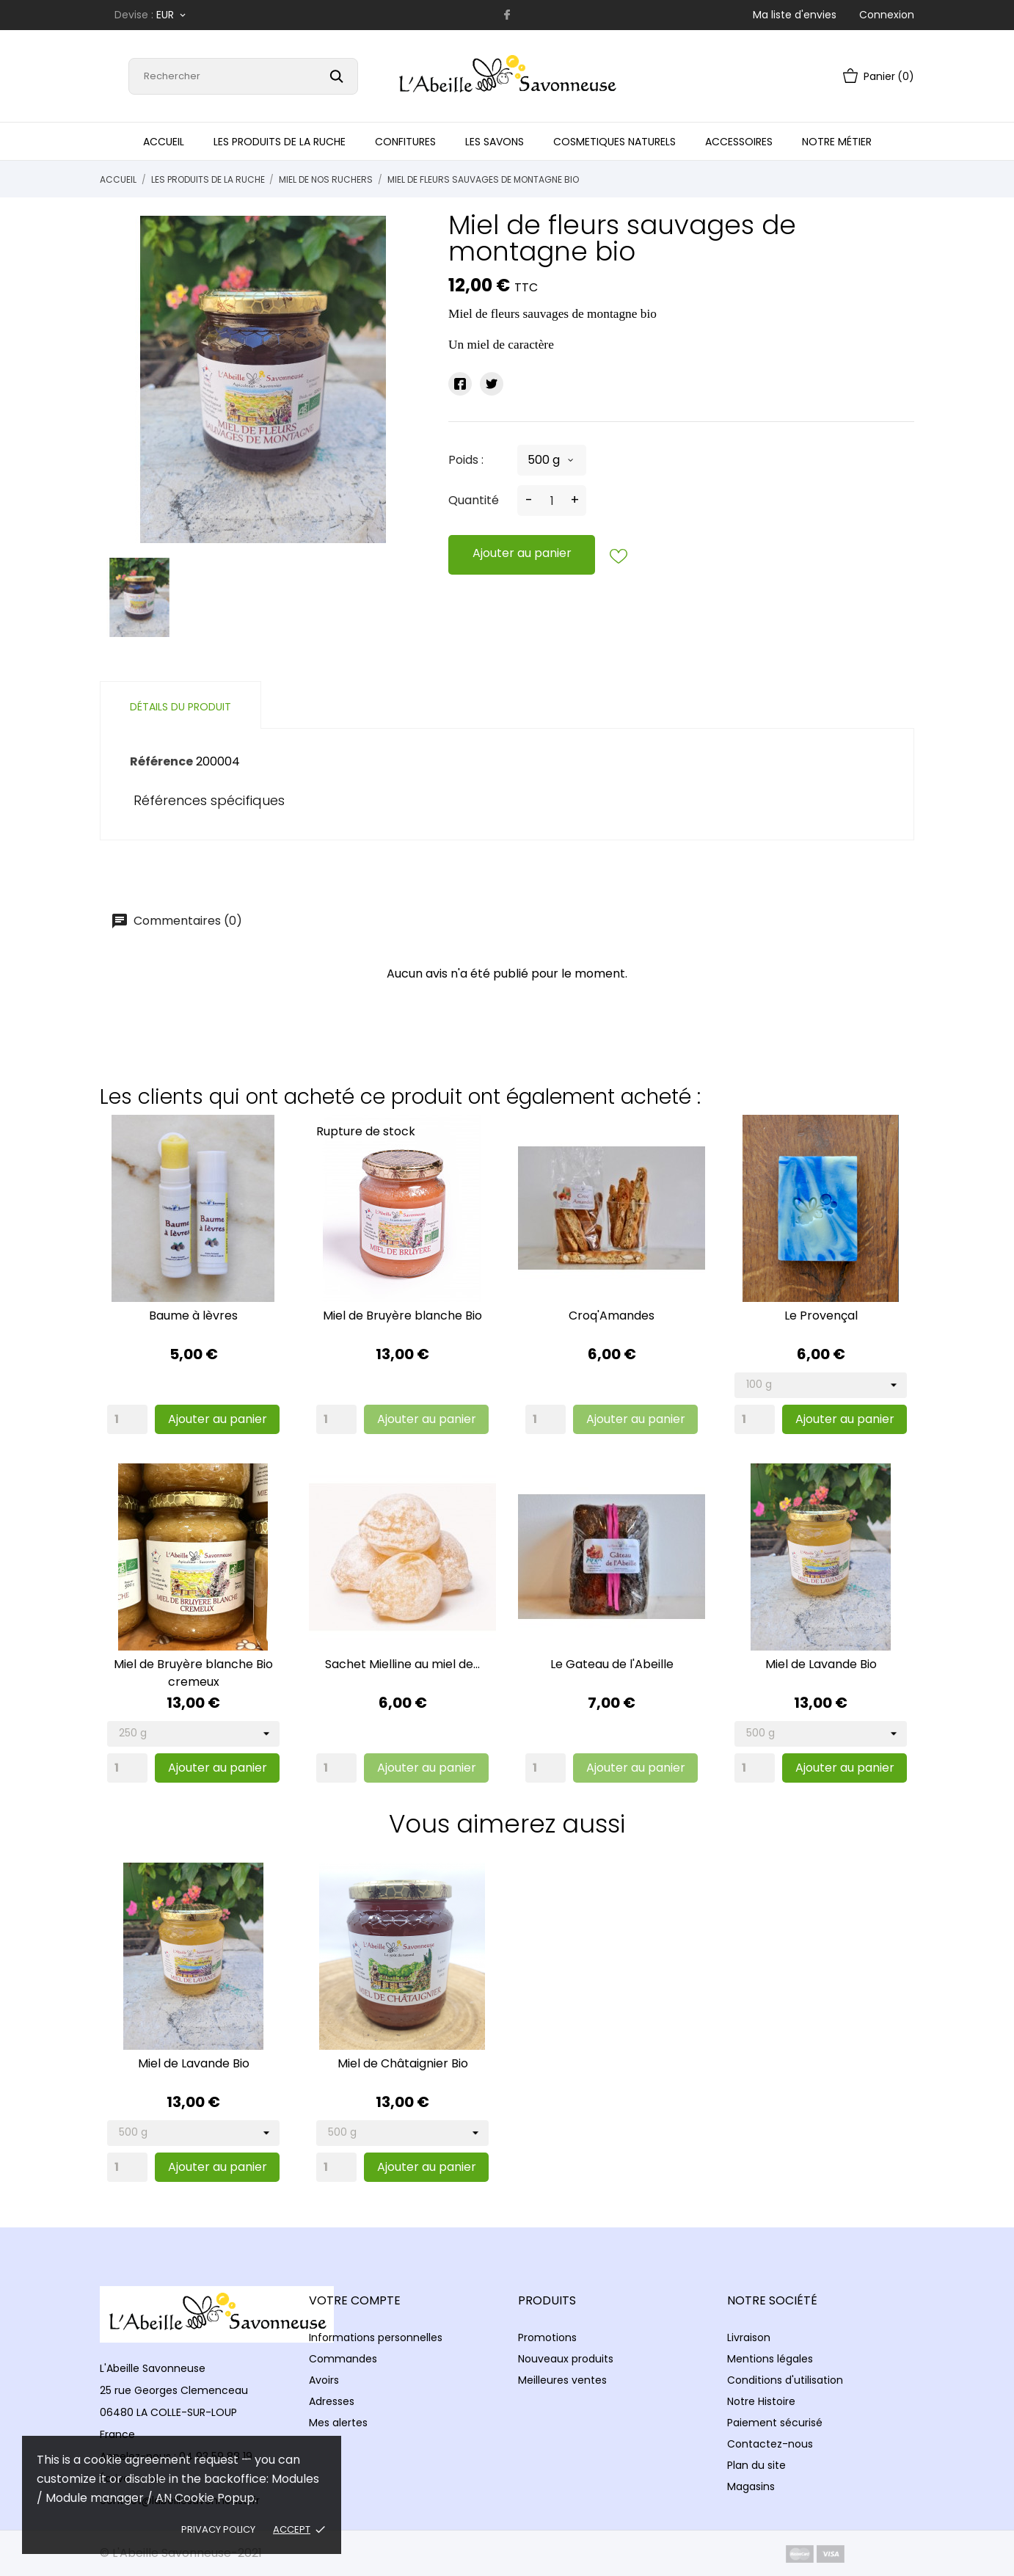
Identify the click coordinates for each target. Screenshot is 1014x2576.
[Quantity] (127, 1419)
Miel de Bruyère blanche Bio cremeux (193, 1673)
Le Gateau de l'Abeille (612, 1664)
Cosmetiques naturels (614, 141)
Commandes (343, 2358)
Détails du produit (180, 706)
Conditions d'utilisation (785, 2380)
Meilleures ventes (562, 2380)
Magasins (751, 2486)
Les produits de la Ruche (280, 141)
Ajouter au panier (522, 553)
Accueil (163, 141)
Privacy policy (218, 2529)
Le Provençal (821, 1315)
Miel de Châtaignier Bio (403, 2063)
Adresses (331, 2401)
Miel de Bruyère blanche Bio (402, 1315)
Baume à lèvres (193, 1315)
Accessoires (739, 141)
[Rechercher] (243, 76)
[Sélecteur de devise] (172, 14)
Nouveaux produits (565, 2358)
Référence (161, 761)
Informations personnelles (375, 2337)
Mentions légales (770, 2358)
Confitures (405, 141)
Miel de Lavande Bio (821, 1664)
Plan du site (756, 2465)
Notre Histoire (761, 2401)
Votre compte (355, 2300)
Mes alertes (338, 2422)
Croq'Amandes (611, 1315)
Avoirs (324, 2380)
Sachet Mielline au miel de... (402, 1664)
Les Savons (494, 141)
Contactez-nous (770, 2444)
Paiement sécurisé (774, 2422)
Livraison (748, 2337)
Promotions (547, 2337)
